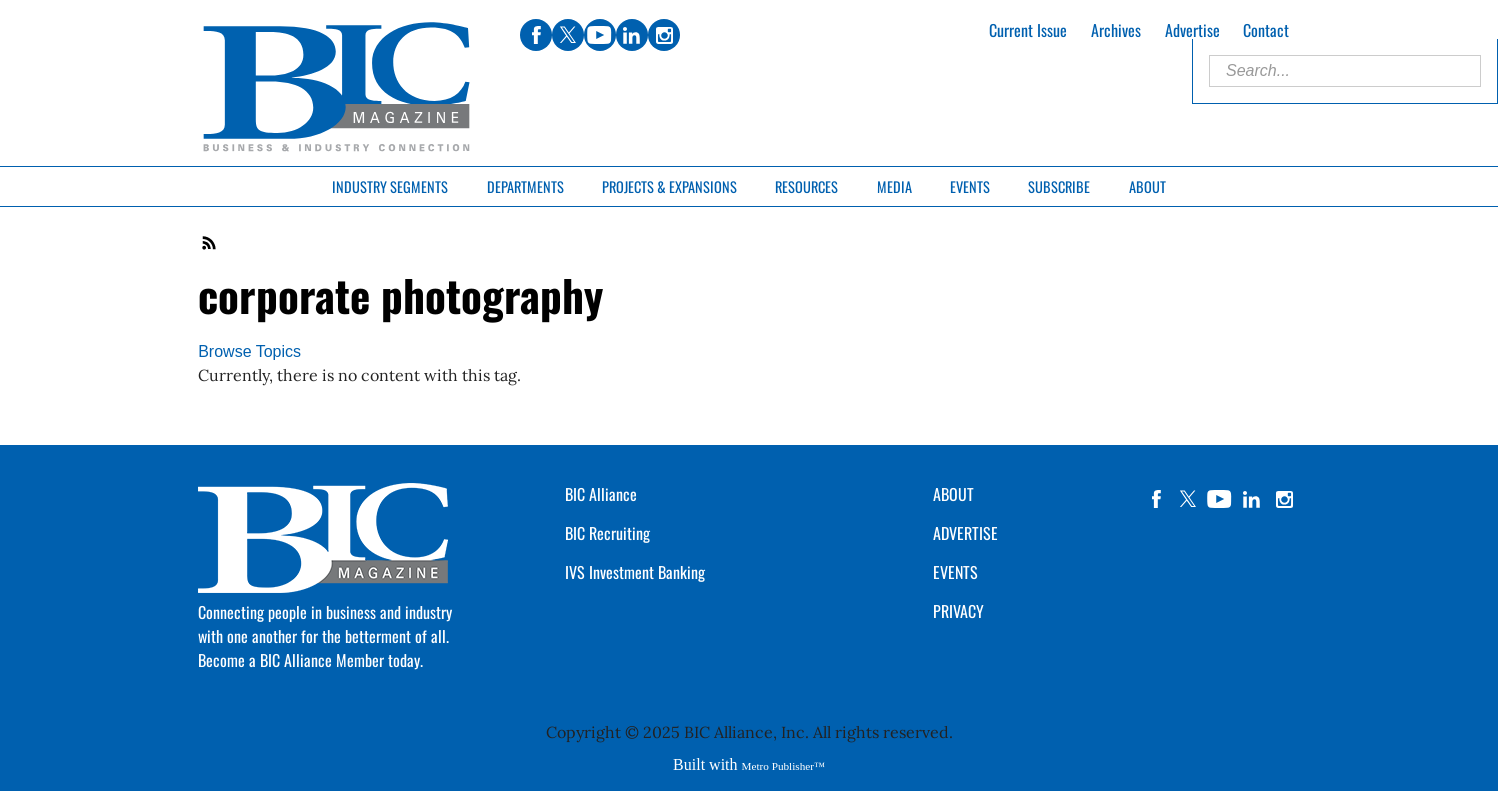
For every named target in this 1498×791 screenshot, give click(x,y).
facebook (1156, 499)
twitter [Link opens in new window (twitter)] (568, 35)
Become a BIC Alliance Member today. (310, 660)
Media (894, 186)
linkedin (1252, 499)
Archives (1116, 30)
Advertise (1192, 30)
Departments (525, 186)
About (1147, 186)
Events (970, 186)
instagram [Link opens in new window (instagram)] (664, 35)
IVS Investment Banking (635, 572)
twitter (1188, 499)
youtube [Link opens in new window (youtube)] (600, 35)
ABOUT (953, 494)
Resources (806, 186)
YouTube (1220, 499)
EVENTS (955, 572)
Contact (1266, 30)
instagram (1284, 499)
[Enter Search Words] (1345, 71)
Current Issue (1028, 30)
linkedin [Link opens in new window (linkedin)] (632, 35)
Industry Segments (390, 186)
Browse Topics (249, 351)
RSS (210, 243)
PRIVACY (958, 611)
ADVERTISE (965, 533)
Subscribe (1059, 186)
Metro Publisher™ (783, 766)
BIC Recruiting (607, 533)
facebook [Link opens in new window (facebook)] (536, 35)
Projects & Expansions (669, 186)
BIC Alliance (601, 494)
